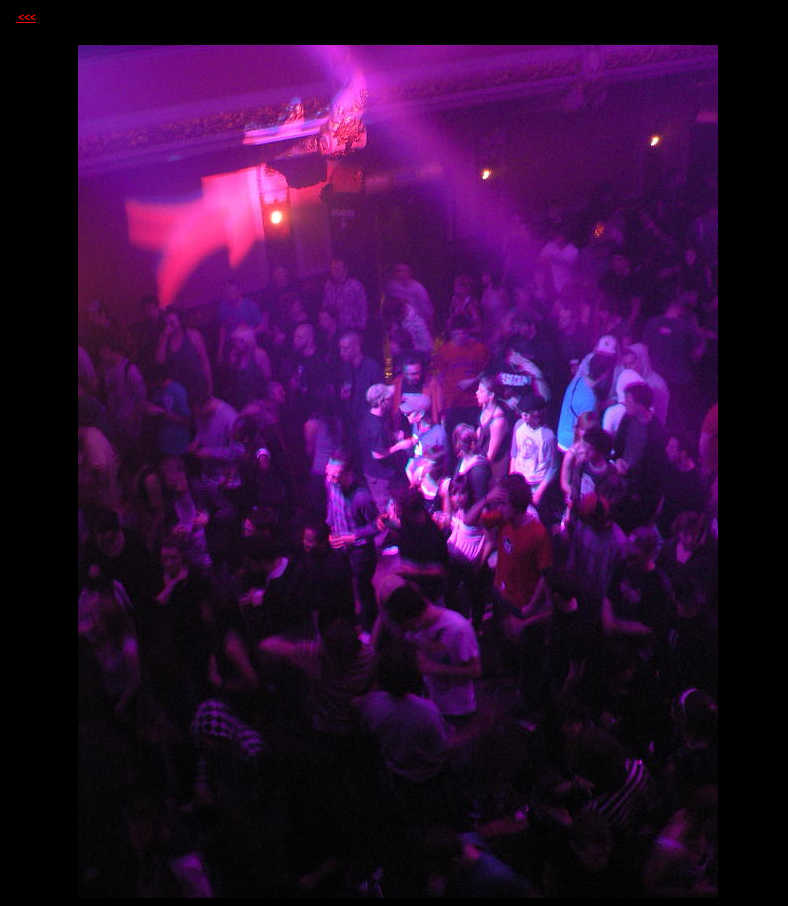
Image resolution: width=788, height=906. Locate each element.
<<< (26, 17)
